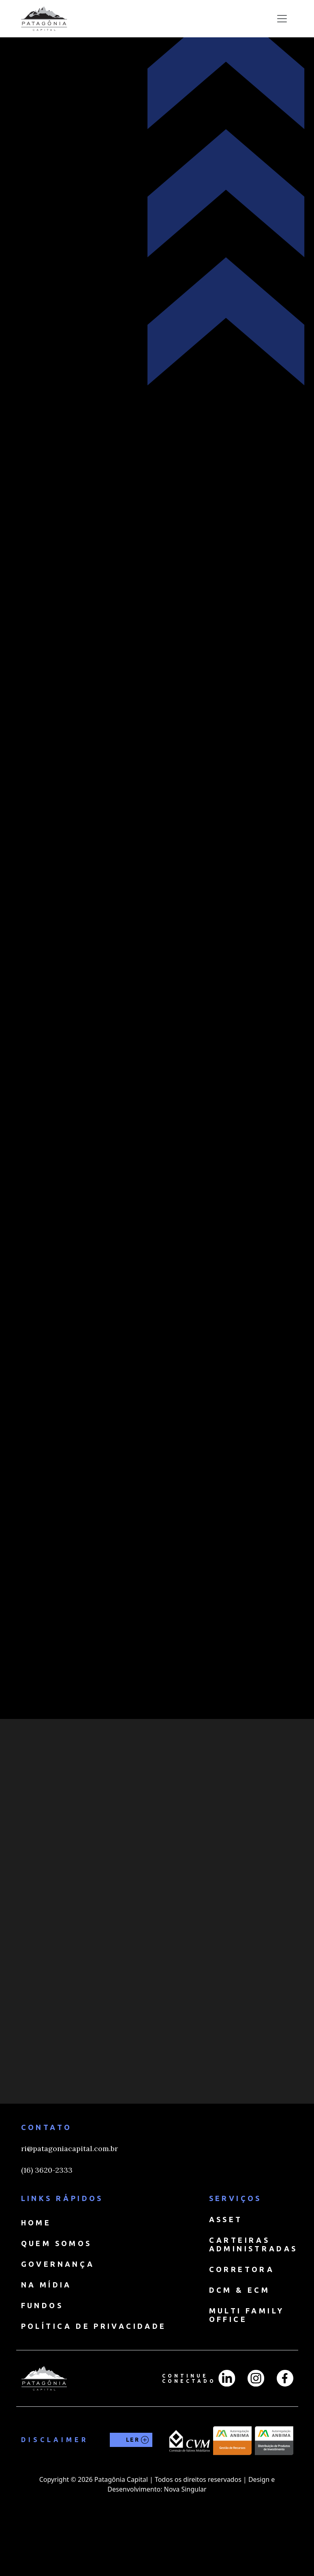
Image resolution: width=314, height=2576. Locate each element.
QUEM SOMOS (56, 2290)
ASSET (226, 2266)
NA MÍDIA (46, 2331)
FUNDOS (42, 2352)
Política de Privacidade (94, 2373)
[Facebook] (285, 2425)
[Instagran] (256, 2425)
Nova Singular (185, 2535)
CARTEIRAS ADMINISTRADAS (253, 2291)
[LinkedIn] (226, 2425)
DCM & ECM (239, 2337)
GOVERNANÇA (58, 2311)
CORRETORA (242, 2316)
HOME (36, 2269)
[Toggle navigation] (282, 19)
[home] (44, 18)
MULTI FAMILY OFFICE (246, 2361)
